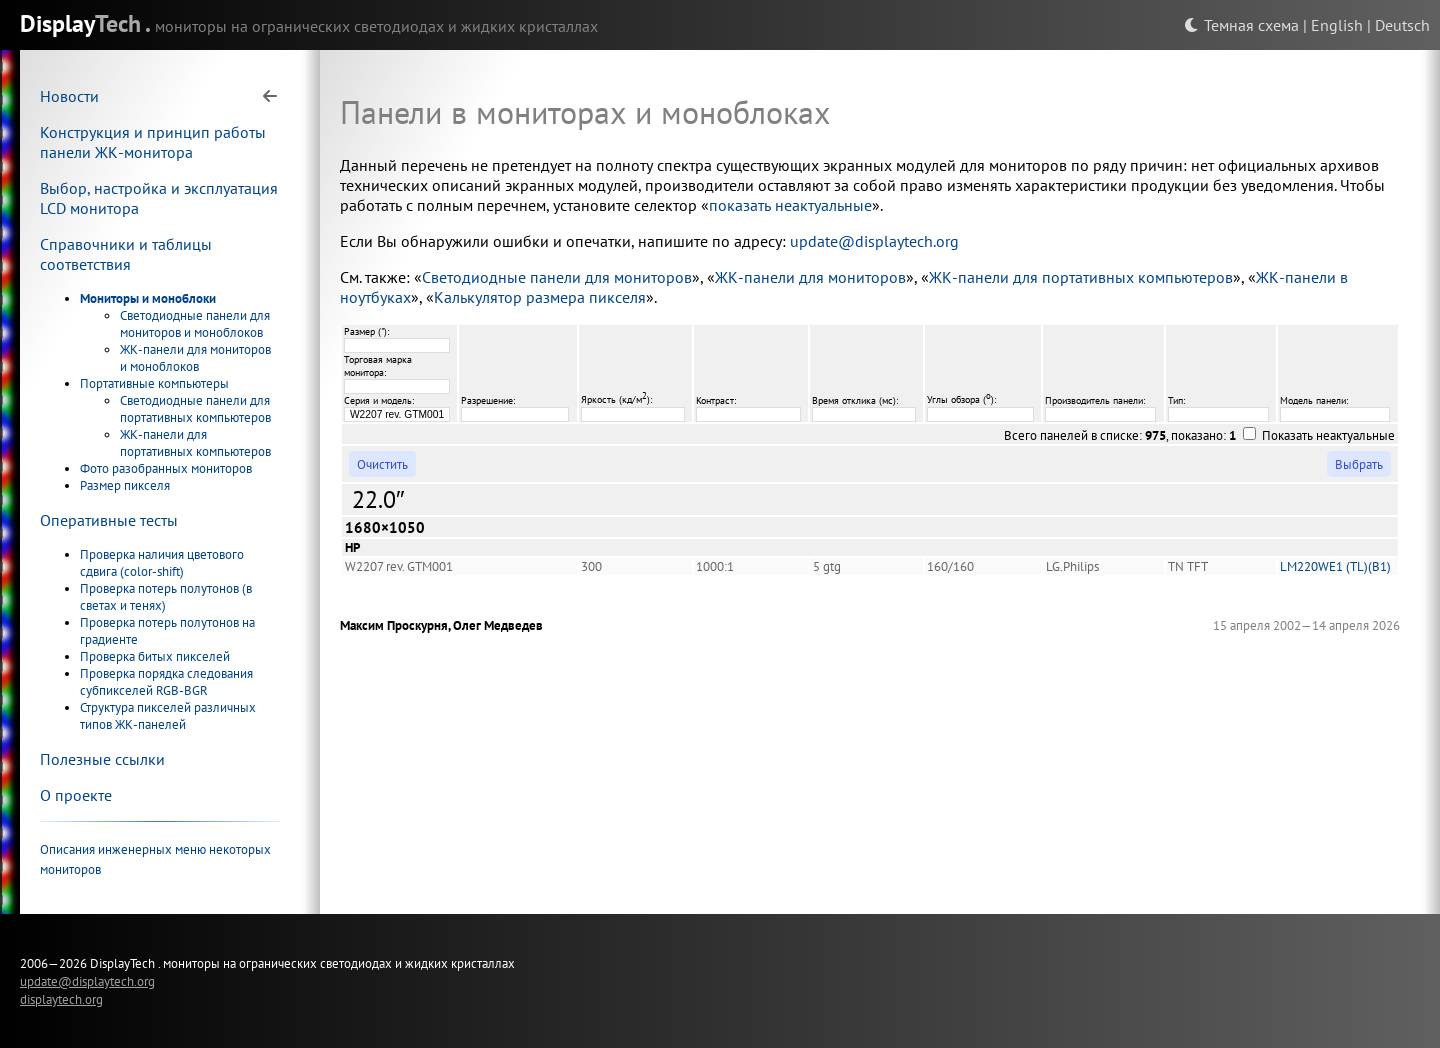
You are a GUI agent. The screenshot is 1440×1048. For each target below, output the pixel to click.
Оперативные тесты (109, 520)
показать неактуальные (790, 205)
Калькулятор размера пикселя (540, 297)
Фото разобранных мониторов (166, 468)
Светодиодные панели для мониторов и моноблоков (195, 324)
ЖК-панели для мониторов (810, 277)
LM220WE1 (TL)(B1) (1335, 566)
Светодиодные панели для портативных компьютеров (195, 409)
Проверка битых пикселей (155, 656)
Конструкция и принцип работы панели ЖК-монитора (153, 142)
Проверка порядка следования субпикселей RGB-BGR (166, 682)
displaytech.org (61, 999)
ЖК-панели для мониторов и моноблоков (195, 358)
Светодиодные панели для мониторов (557, 277)
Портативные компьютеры (154, 383)
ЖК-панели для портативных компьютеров (195, 443)
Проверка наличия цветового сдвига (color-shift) (162, 563)
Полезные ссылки (102, 759)
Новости (69, 96)
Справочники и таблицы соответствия (126, 254)
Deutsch (1402, 25)
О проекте (76, 795)
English (1337, 25)
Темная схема (1241, 25)
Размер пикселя (125, 485)
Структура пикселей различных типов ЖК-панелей (168, 716)
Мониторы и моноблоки (148, 298)
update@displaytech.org (874, 241)
